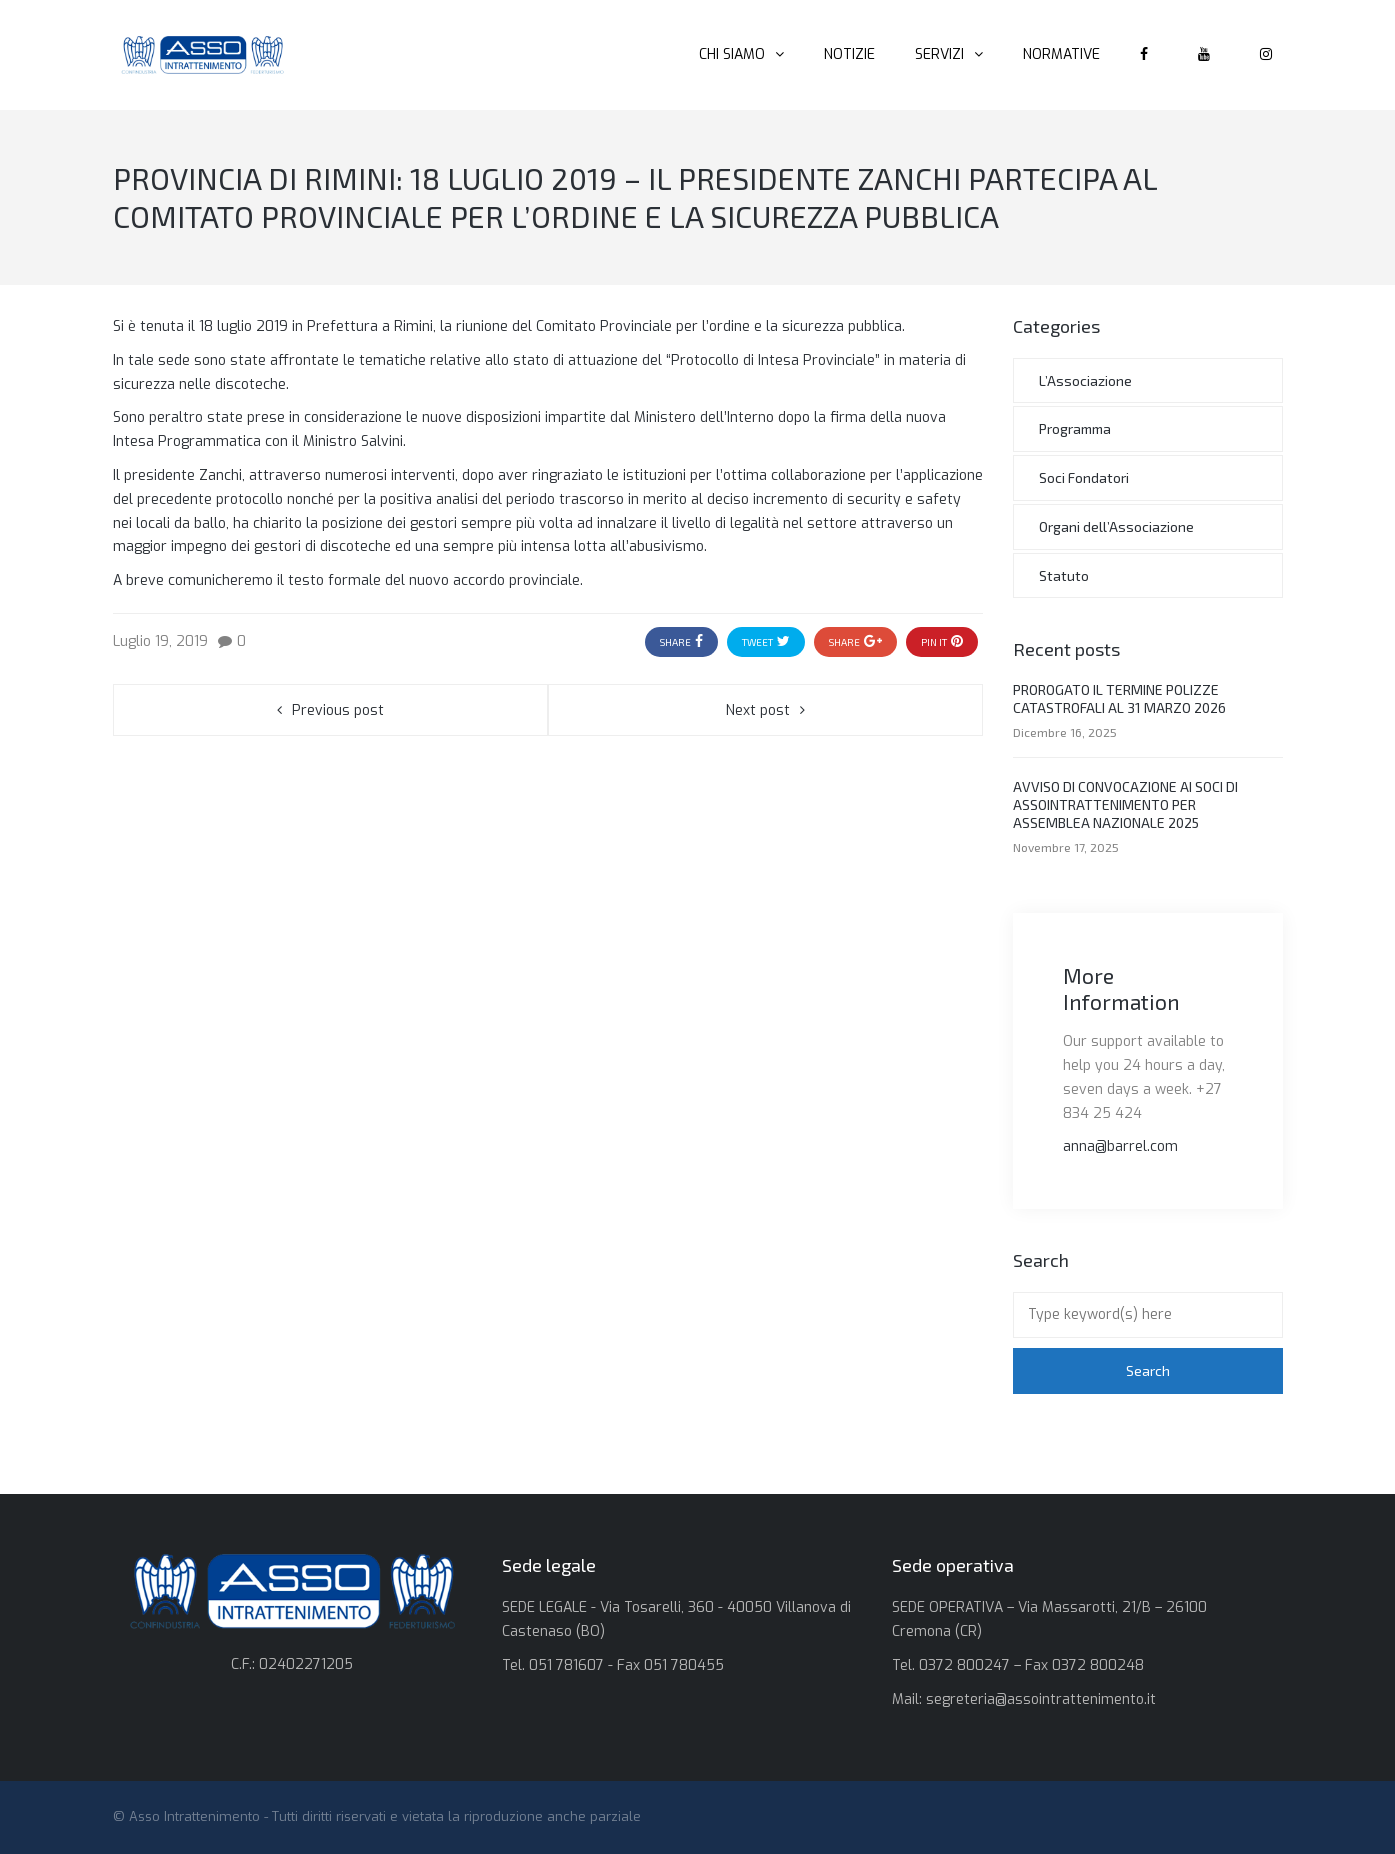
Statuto (1064, 575)
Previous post (338, 710)
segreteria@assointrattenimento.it (1041, 1699)
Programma (1075, 428)
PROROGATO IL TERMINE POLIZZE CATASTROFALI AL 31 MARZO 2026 (1119, 698)
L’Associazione (1085, 380)
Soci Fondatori (1084, 477)
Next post (758, 710)
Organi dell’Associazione (1116, 526)
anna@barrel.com (1120, 1146)
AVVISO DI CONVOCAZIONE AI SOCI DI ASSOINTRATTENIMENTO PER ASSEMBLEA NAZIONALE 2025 (1125, 804)
